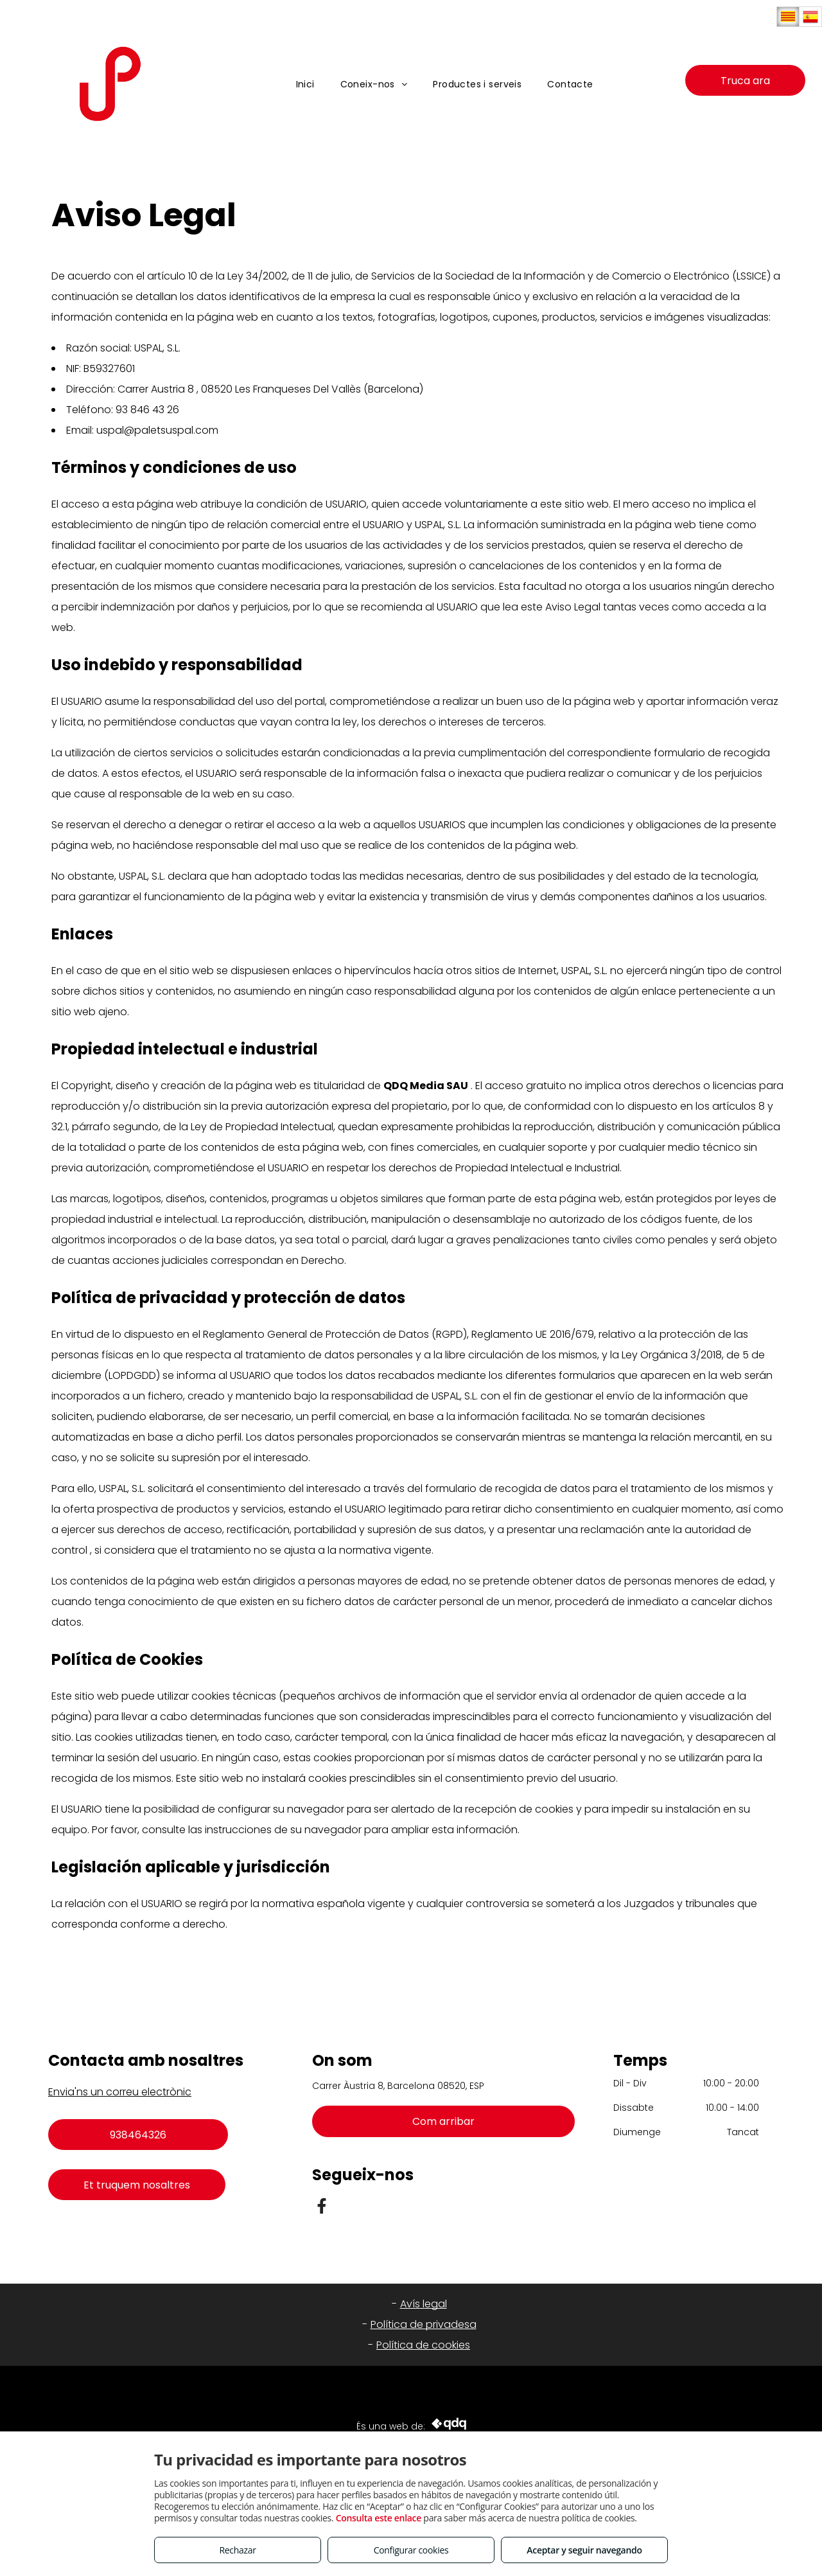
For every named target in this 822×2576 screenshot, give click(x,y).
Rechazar (237, 2550)
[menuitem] (305, 84)
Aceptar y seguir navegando (584, 2550)
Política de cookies (423, 2345)
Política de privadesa (424, 2324)
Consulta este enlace (378, 2518)
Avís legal (423, 2303)
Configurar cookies (411, 2550)
